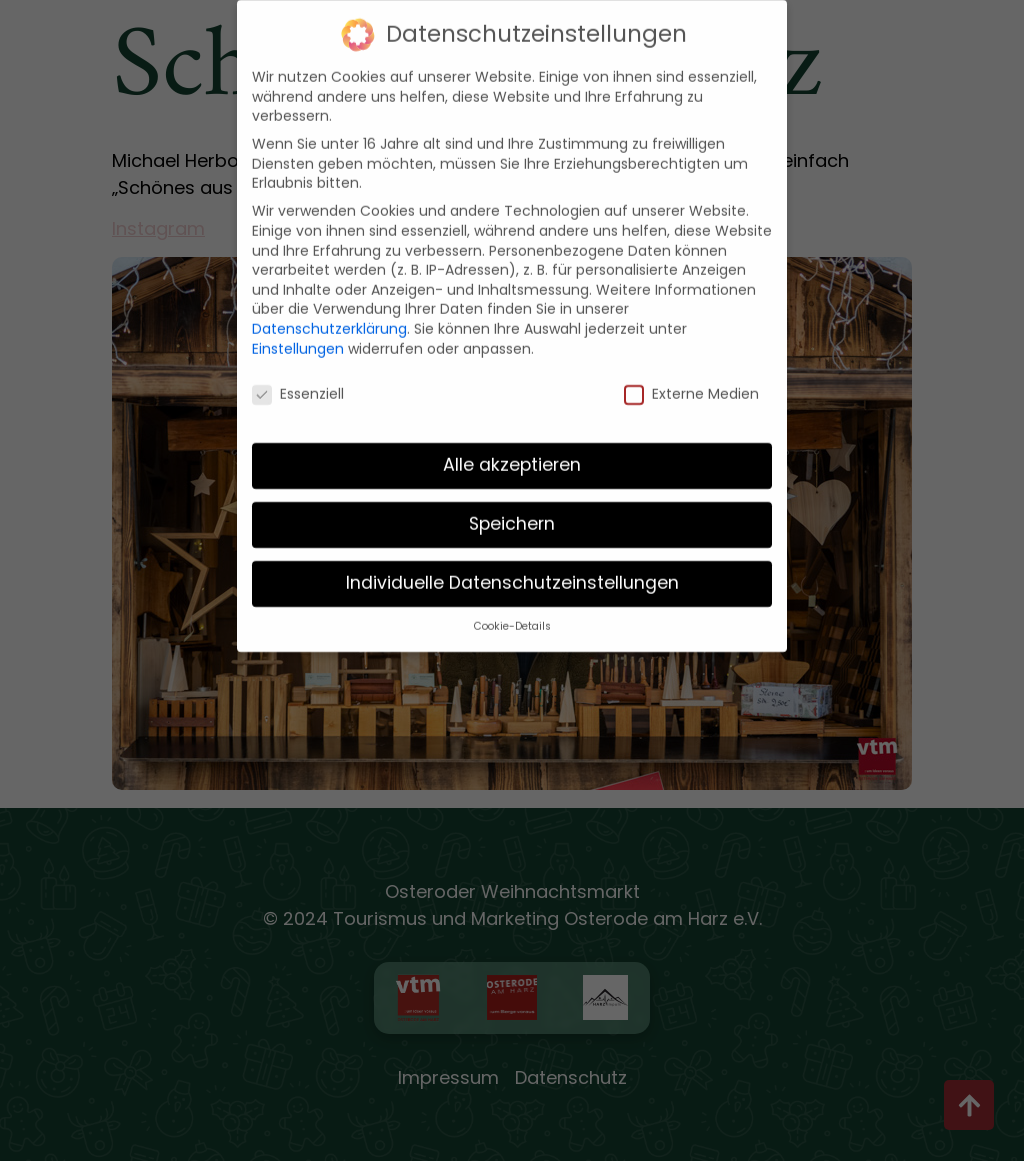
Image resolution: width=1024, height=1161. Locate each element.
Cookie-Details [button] (512, 615)
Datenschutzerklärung (329, 318)
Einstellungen (298, 338)
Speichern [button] (512, 514)
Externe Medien (691, 384)
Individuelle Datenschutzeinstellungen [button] (512, 572)
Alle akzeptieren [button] (512, 455)
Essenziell (298, 384)
